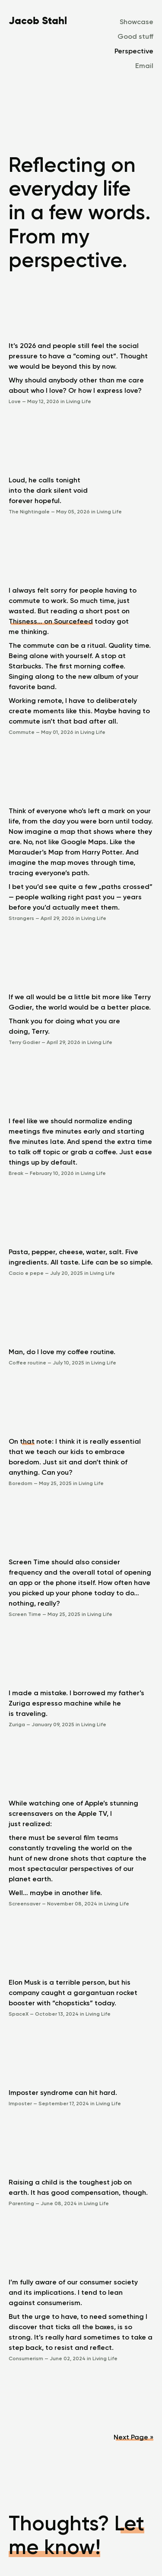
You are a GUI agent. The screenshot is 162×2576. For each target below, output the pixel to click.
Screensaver (25, 1904)
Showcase (136, 22)
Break (17, 1173)
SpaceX (19, 2014)
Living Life (78, 401)
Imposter (21, 2104)
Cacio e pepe (27, 1273)
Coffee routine (28, 1363)
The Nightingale (30, 512)
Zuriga (17, 1724)
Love (15, 401)
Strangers (22, 918)
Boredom (21, 1483)
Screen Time (25, 1614)
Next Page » (133, 2437)
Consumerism (26, 2358)
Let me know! (76, 2535)
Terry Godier (25, 1042)
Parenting (22, 2203)
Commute (22, 732)
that (27, 1441)
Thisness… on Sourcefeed (51, 621)
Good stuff (135, 36)
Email (144, 66)
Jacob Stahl (38, 20)
